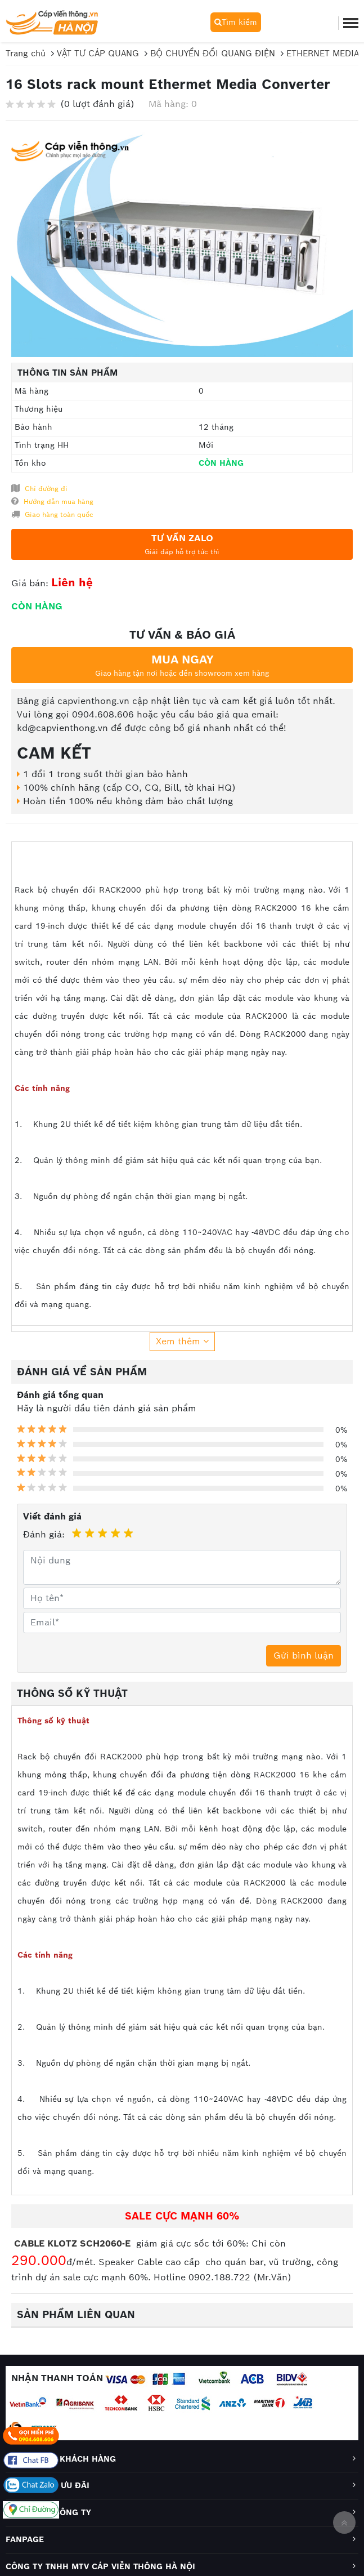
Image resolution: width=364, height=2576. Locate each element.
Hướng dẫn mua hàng (52, 501)
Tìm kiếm (235, 22)
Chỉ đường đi (39, 488)
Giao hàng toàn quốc (52, 514)
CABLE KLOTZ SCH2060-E (73, 2243)
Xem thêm (182, 1341)
